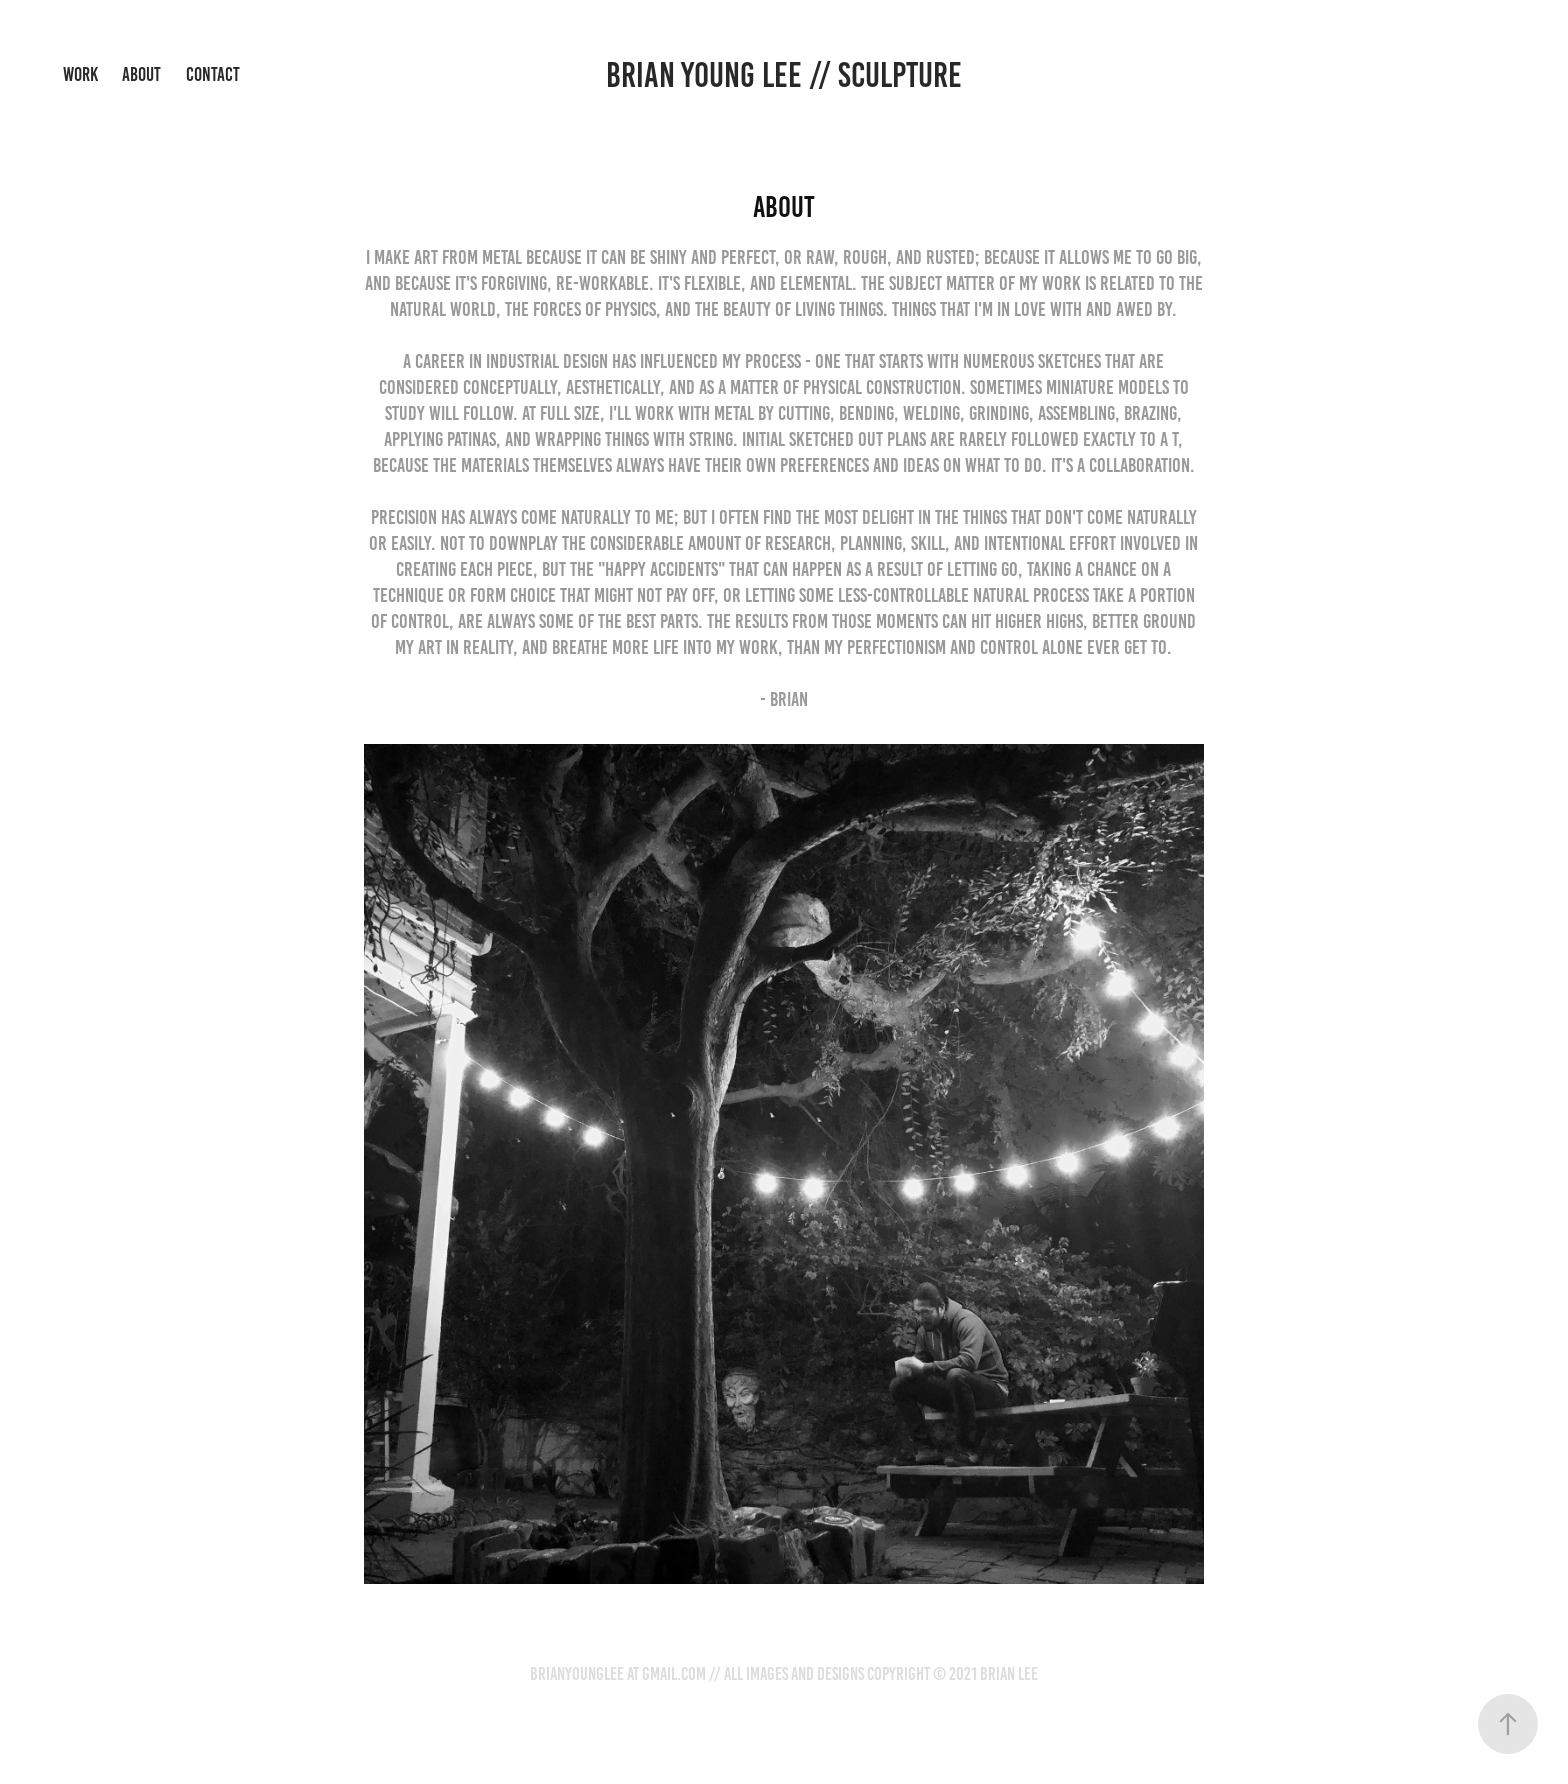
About (141, 74)
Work (80, 74)
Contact (213, 74)
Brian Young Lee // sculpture (784, 75)
